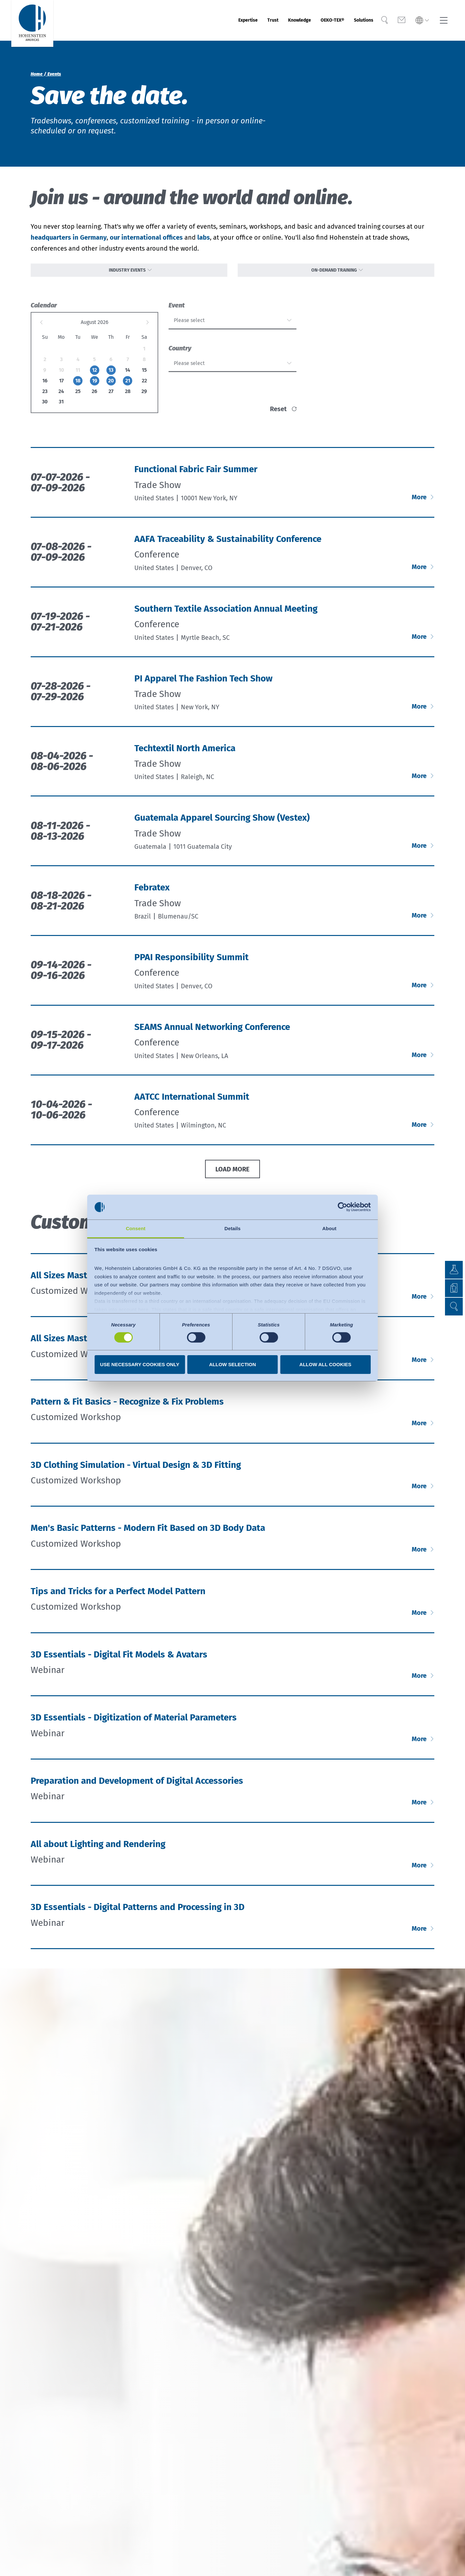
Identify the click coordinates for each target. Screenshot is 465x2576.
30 (44, 407)
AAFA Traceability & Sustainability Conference (227, 544)
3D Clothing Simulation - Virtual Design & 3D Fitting (136, 1470)
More (420, 502)
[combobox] (232, 326)
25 (78, 396)
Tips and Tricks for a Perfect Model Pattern (118, 1596)
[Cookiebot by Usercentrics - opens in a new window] (342, 1207)
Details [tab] (232, 1228)
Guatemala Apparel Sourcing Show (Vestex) (222, 823)
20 (111, 386)
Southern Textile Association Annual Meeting (225, 613)
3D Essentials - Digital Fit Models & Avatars (119, 1659)
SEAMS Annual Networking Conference (212, 1032)
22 (144, 386)
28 (127, 396)
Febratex (152, 892)
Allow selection (232, 1364)
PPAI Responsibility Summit (191, 962)
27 (110, 396)
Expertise (209, 20)
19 (94, 386)
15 (144, 375)
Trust (240, 20)
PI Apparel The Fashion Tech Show (203, 683)
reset (278, 414)
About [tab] (329, 1228)
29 (144, 396)
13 (110, 375)
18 (77, 386)
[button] (454, 1306)
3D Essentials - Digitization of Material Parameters (134, 1722)
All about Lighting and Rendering (98, 1849)
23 (44, 396)
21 (127, 386)
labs (203, 237)
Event (177, 310)
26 (94, 396)
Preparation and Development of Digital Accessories (137, 1786)
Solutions (359, 20)
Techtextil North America (184, 753)
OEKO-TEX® (318, 20)
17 (61, 386)
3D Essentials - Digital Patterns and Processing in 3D (137, 1912)
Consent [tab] (136, 1228)
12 (94, 375)
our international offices (146, 237)
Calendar (44, 310)
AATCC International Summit (191, 1101)
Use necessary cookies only (139, 1364)
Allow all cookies (325, 1364)
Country (180, 354)
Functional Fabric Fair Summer (195, 474)
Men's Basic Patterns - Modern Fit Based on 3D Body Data (148, 1533)
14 (127, 375)
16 (44, 386)
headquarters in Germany (69, 237)
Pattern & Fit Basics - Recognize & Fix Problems (127, 1406)
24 (61, 396)
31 (61, 407)
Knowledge (274, 20)
